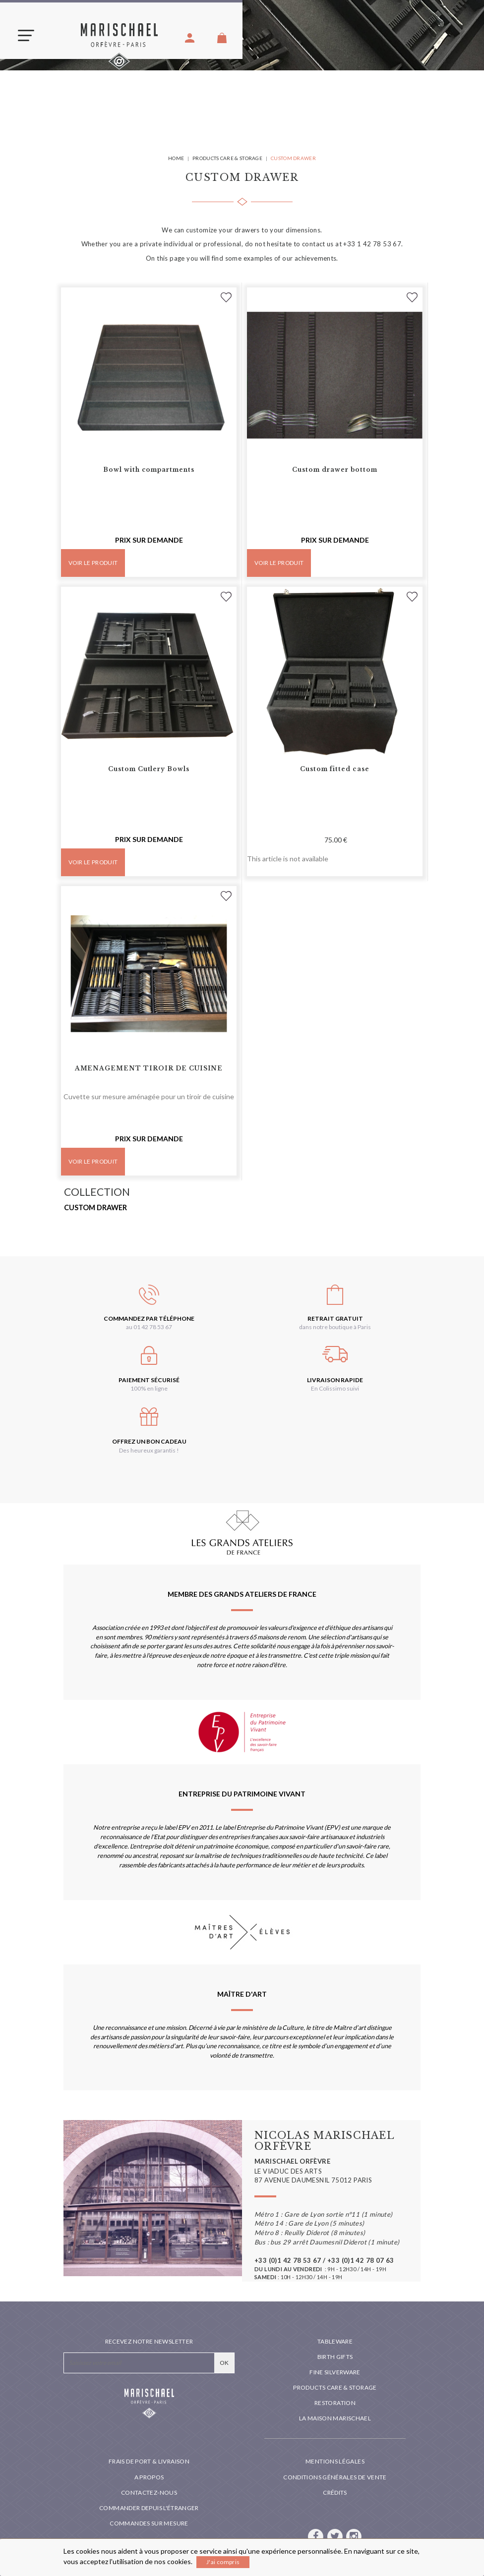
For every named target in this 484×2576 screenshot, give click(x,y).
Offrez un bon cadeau (149, 1441)
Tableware (335, 2341)
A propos (149, 2477)
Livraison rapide (335, 1380)
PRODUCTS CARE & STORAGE (334, 2387)
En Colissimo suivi (335, 1388)
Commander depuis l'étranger (149, 2508)
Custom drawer (95, 1207)
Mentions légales (334, 2461)
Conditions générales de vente (334, 2477)
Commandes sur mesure (149, 2523)
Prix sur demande (149, 540)
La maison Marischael (335, 2418)
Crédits (335, 2492)
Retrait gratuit (335, 1318)
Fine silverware (334, 2372)
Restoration (335, 2403)
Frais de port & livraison (149, 2461)
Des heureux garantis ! (149, 1450)
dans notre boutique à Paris (335, 1327)
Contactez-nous (149, 2492)
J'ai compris (223, 2562)
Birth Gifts (335, 2356)
